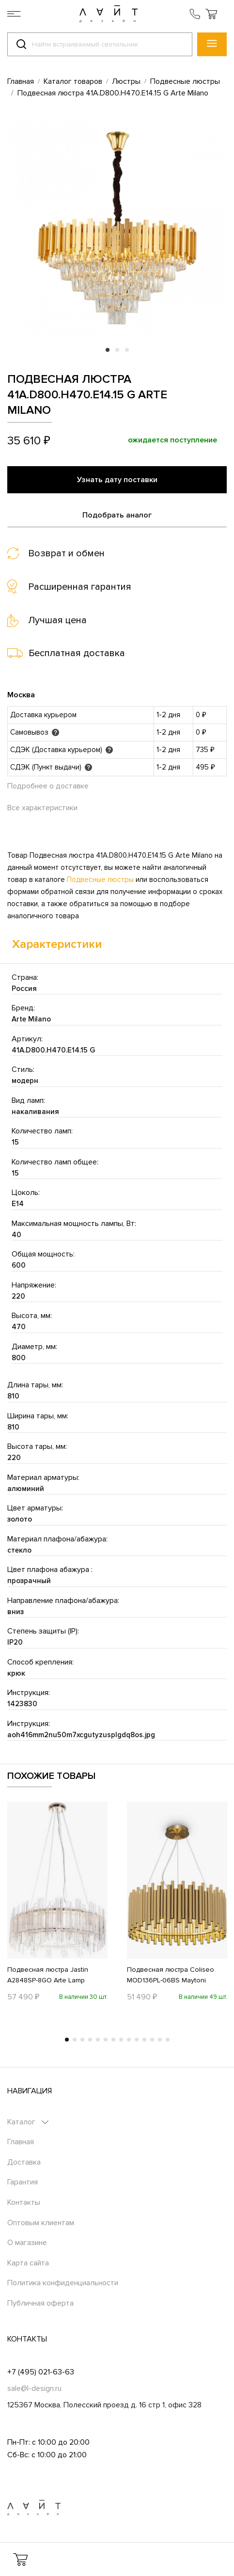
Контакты (23, 2202)
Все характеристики (42, 808)
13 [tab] (160, 2040)
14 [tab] (168, 2040)
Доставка (24, 2162)
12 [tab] (152, 2040)
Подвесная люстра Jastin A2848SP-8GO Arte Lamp (47, 1974)
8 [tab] (121, 2040)
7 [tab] (113, 2040)
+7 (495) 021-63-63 (40, 2372)
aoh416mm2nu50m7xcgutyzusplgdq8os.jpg (81, 1734)
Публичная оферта (40, 2303)
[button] (211, 14)
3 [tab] (127, 350)
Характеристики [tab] (57, 944)
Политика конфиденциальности (62, 2283)
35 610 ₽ (28, 441)
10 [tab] (137, 2040)
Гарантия (22, 2182)
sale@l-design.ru (34, 2388)
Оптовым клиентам (40, 2223)
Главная (20, 2142)
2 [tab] (117, 350)
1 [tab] (107, 350)
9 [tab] (129, 2040)
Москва (21, 695)
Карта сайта (28, 2263)
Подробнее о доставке (48, 786)
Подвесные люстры (100, 879)
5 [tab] (98, 2040)
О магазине (27, 2242)
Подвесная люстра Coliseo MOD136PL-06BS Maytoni (170, 1974)
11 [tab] (144, 2040)
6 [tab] (106, 2040)
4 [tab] (90, 2040)
